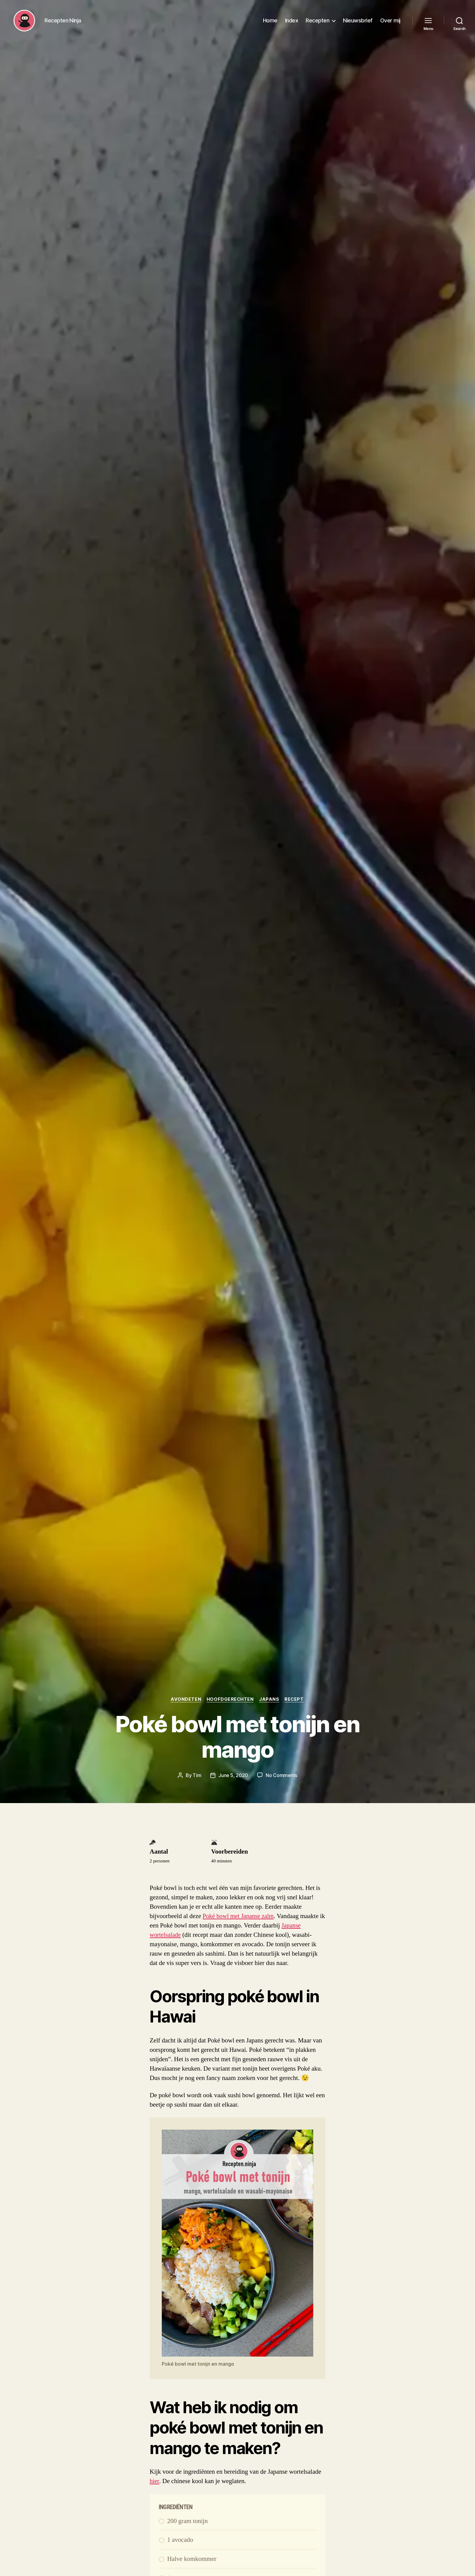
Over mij (390, 22)
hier (154, 2481)
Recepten (317, 22)
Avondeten (185, 1699)
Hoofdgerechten (230, 1699)
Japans (270, 1699)
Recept (295, 1699)
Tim (196, 1775)
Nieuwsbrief (358, 22)
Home (270, 22)
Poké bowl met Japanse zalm (239, 1916)
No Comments (281, 1775)
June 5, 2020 (233, 1775)
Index (291, 22)
